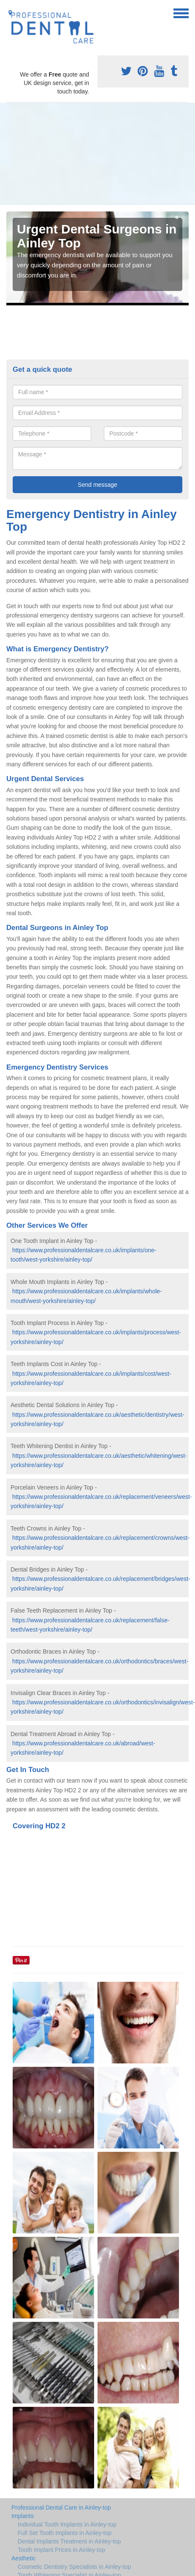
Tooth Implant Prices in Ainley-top (61, 2549)
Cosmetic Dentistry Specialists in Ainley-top (74, 2566)
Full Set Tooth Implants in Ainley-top (64, 2532)
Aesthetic (23, 2558)
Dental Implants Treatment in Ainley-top (69, 2541)
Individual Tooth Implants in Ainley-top (67, 2524)
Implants (22, 2516)
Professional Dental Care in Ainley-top (61, 2507)
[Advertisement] (79, 154)
